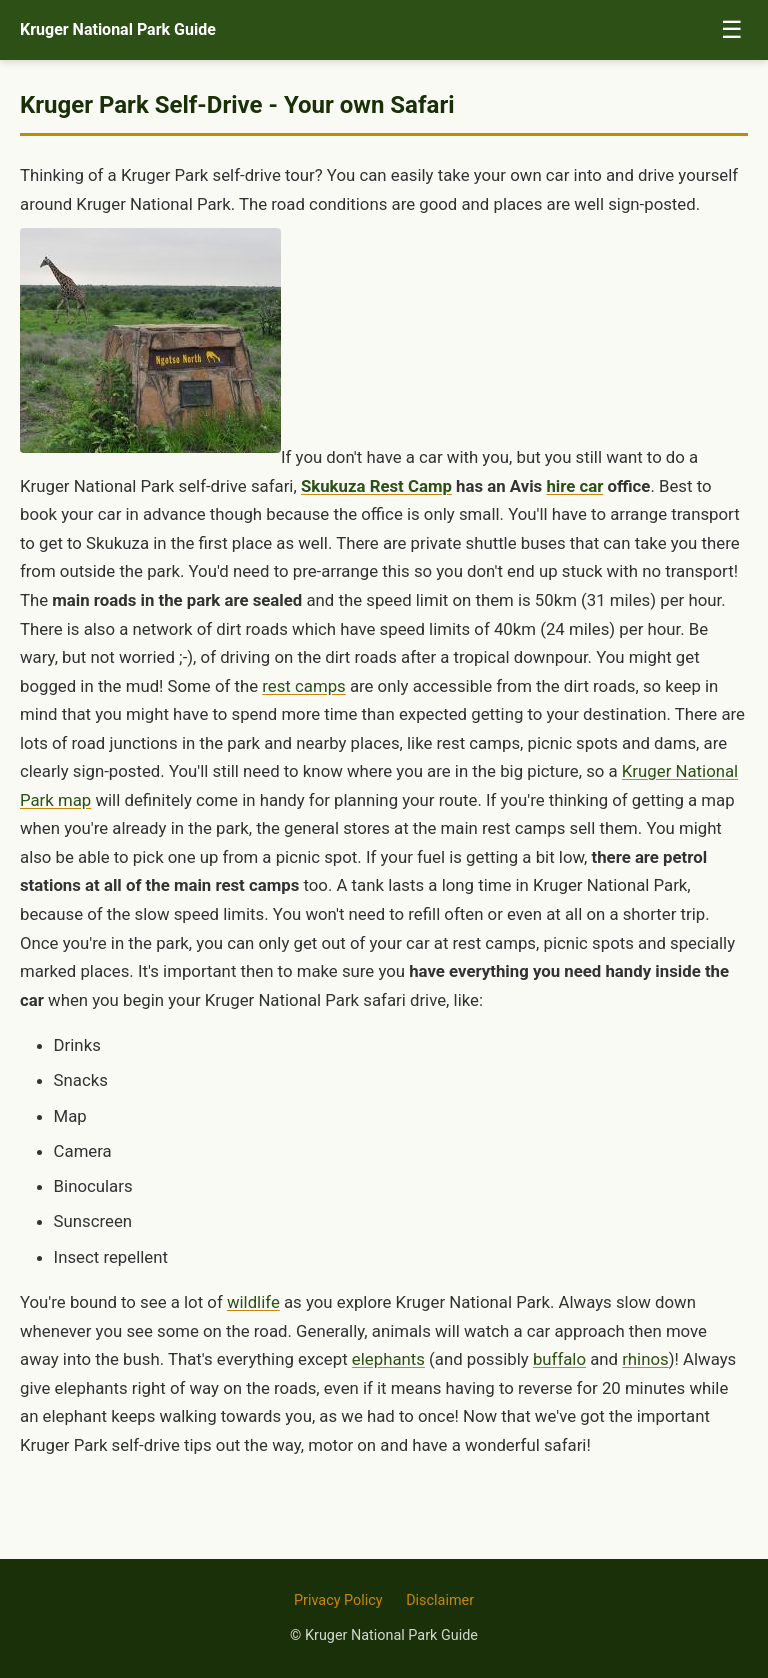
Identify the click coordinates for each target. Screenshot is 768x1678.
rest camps (303, 686)
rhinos (645, 1359)
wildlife (253, 1302)
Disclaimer (440, 1600)
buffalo (559, 1359)
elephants (388, 1359)
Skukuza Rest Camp (376, 486)
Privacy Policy (338, 1600)
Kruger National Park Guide (118, 29)
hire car (574, 486)
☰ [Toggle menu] (732, 29)
